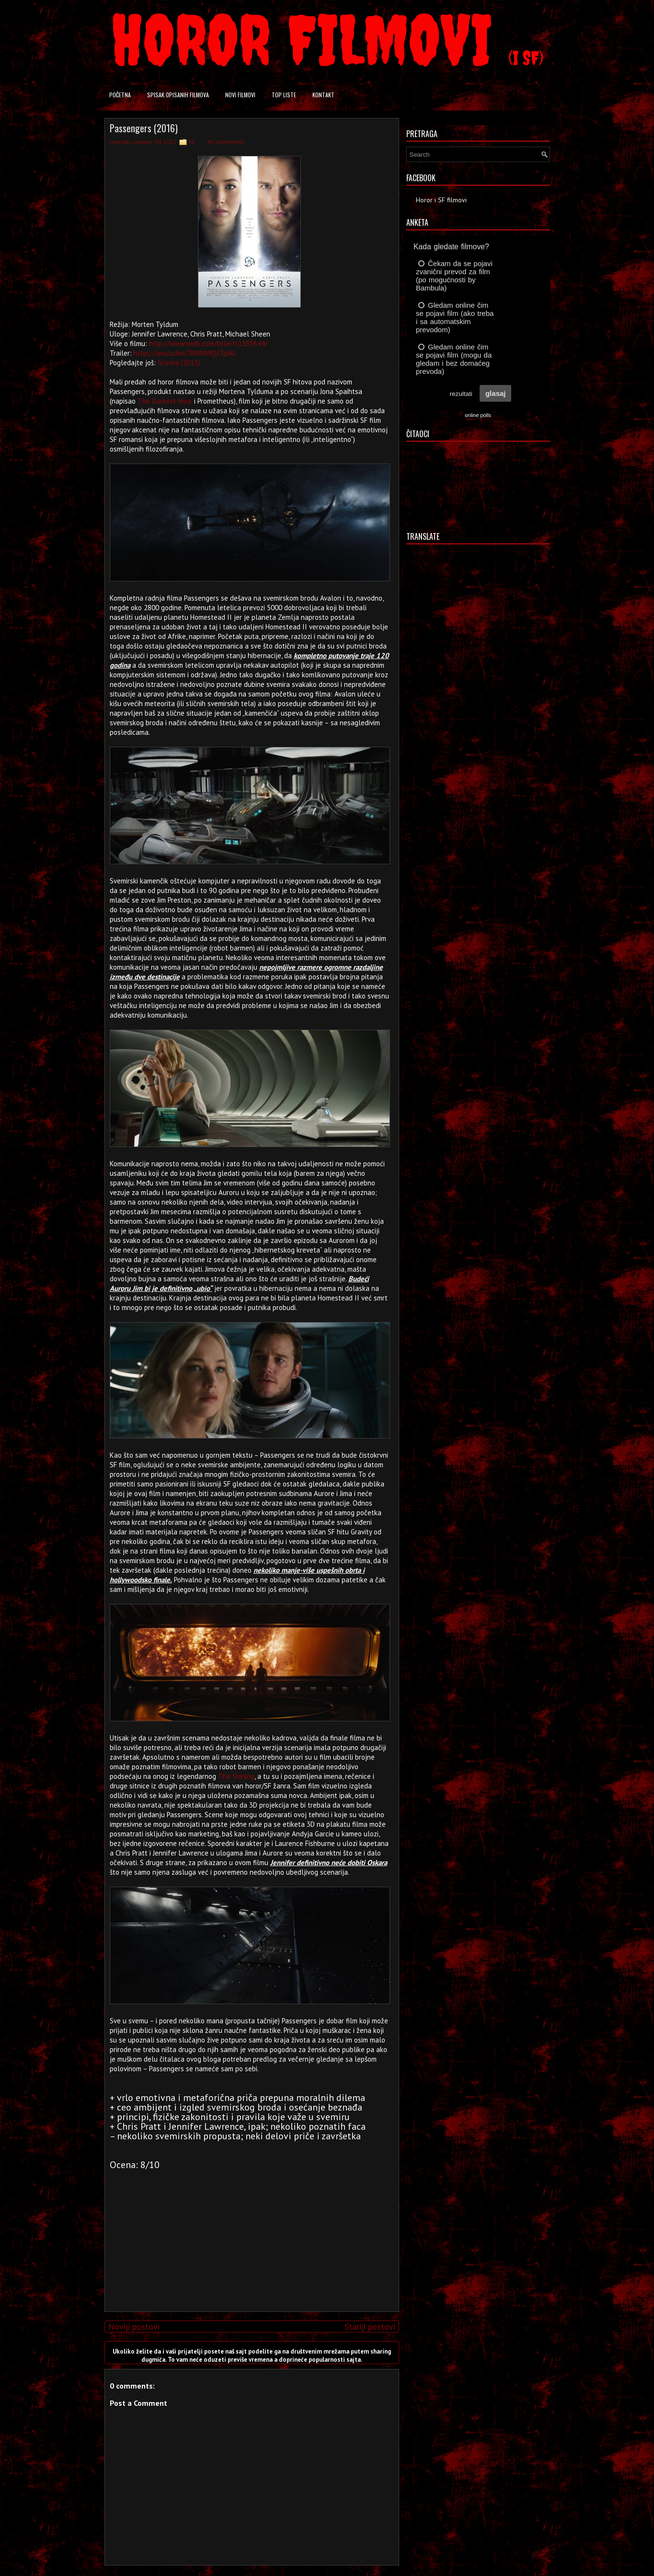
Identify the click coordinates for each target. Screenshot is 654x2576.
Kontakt (323, 95)
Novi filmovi (240, 95)
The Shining (236, 1776)
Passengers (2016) (144, 128)
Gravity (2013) (179, 362)
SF (192, 141)
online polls (478, 415)
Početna (120, 95)
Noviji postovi (134, 2326)
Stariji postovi (369, 2326)
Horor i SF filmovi (441, 200)
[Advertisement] (249, 2237)
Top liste (284, 95)
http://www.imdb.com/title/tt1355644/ (208, 343)
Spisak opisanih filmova (178, 95)
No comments (225, 141)
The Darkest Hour (165, 401)
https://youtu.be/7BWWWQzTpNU (185, 353)
